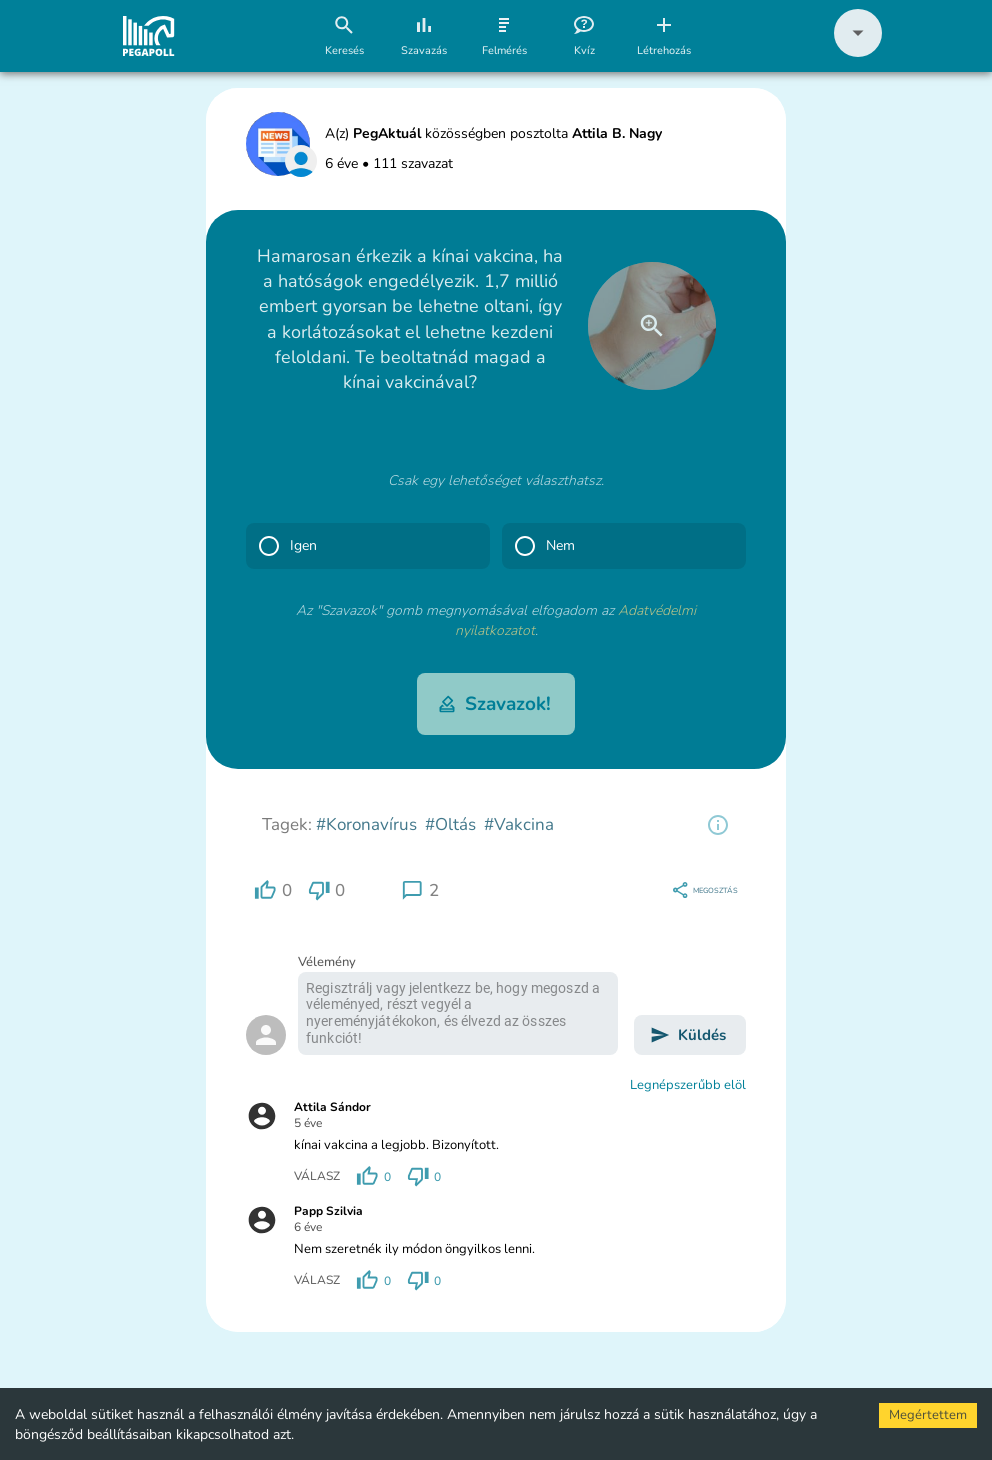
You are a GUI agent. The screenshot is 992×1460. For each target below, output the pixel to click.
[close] (652, 326)
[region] (718, 825)
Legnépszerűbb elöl (688, 1085)
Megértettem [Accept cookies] (928, 1415)
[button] (858, 52)
